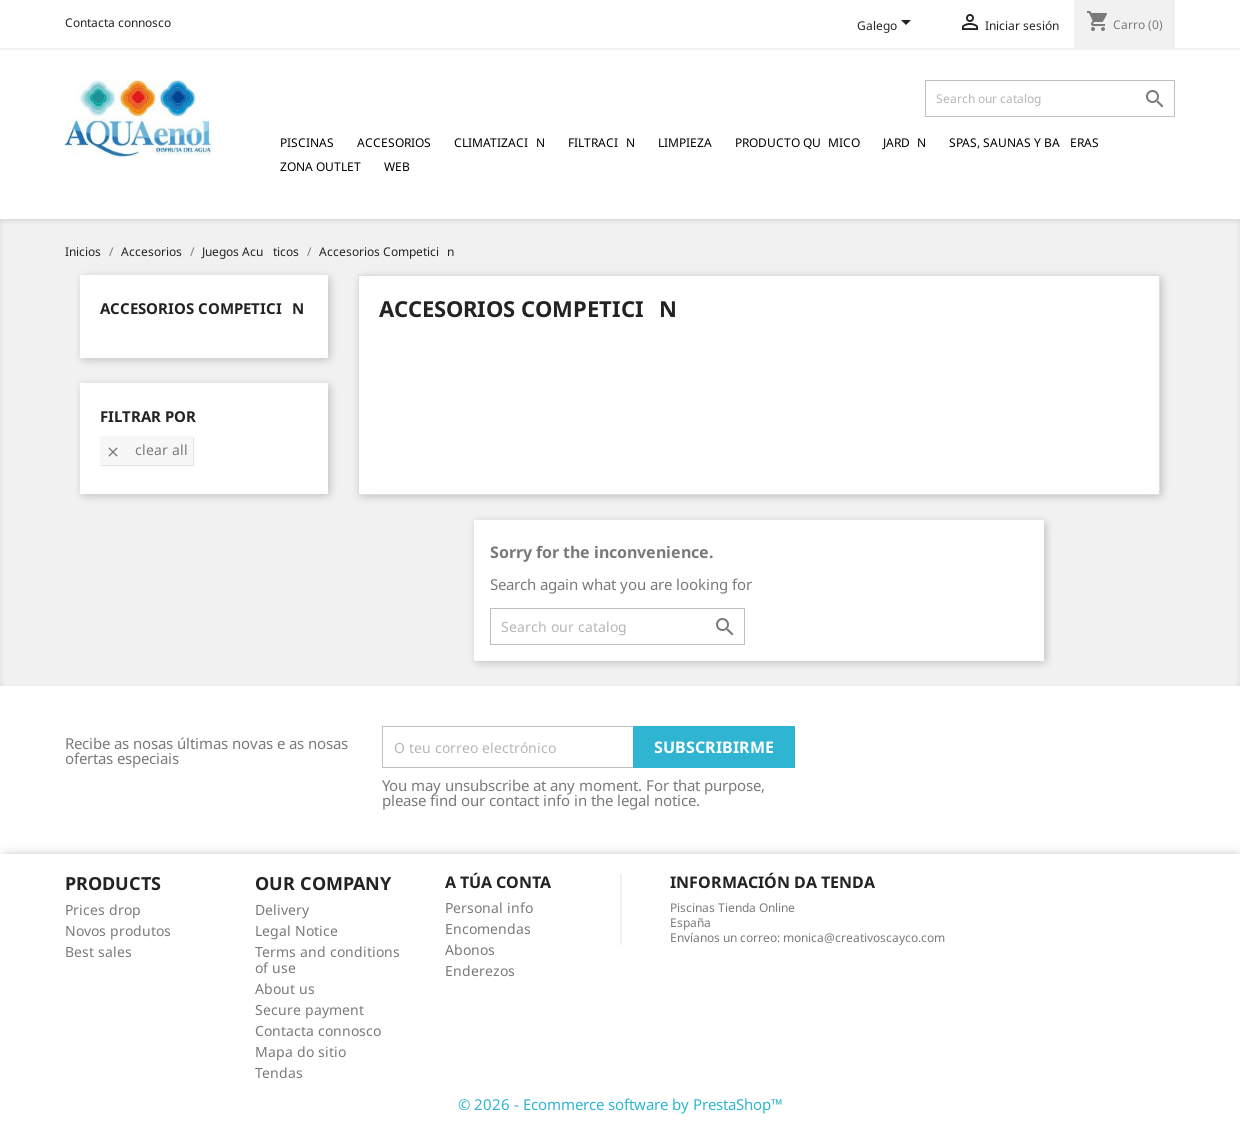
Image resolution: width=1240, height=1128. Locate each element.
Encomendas (488, 928)
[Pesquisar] (1050, 98)
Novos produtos (118, 930)
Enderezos (480, 970)
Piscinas (307, 142)
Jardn (904, 142)
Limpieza (685, 142)
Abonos (470, 949)
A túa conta (498, 882)
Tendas (279, 1072)
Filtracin (601, 142)
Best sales (98, 951)
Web (397, 166)
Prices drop (103, 909)
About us (285, 988)
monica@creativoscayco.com (864, 937)
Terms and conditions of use (327, 959)
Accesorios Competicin (202, 308)
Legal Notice (296, 930)
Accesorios (394, 142)
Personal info (489, 907)
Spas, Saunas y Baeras (1024, 142)
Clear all (146, 449)
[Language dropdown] (887, 27)
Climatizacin (499, 142)
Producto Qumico (797, 142)
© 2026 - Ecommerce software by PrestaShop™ (620, 1104)
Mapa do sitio (300, 1051)
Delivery (282, 909)
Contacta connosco (118, 22)
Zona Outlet (320, 166)
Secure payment (309, 1009)
